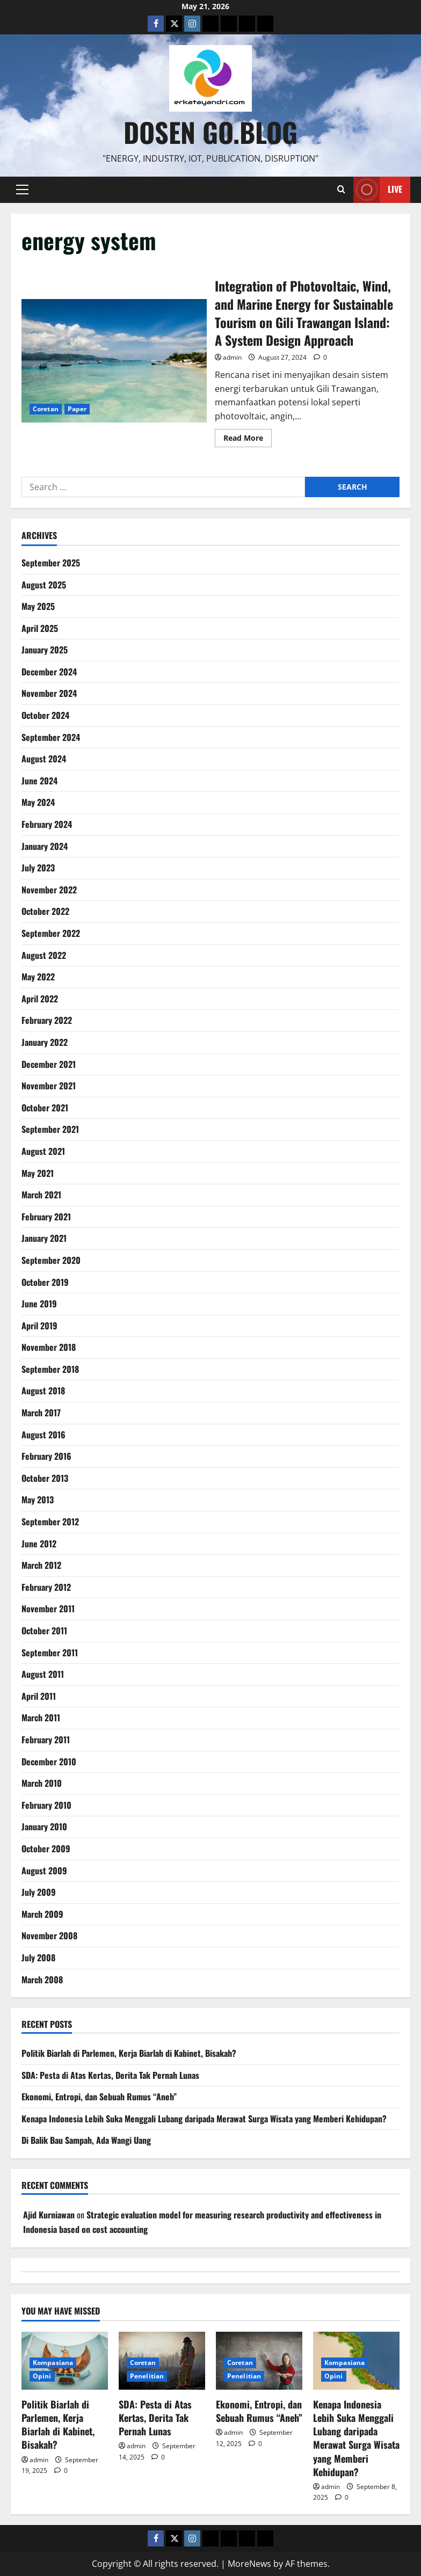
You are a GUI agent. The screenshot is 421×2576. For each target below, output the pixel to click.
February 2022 (46, 1020)
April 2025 (39, 628)
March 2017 (41, 1412)
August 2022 (43, 955)
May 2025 (38, 606)
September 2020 (51, 1260)
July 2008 (38, 1957)
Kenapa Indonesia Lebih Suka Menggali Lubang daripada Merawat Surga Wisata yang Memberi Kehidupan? (204, 2118)
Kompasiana (53, 2362)
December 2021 (48, 1064)
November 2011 (48, 1608)
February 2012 (46, 1587)
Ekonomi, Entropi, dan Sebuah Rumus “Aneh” (99, 2096)
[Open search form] (341, 189)
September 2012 (50, 1521)
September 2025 (50, 562)
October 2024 (45, 715)
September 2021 (50, 1129)
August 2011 (42, 1674)
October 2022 (45, 911)
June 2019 (39, 1303)
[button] (22, 189)
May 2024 (38, 802)
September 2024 (50, 737)
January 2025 (44, 649)
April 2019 (39, 1325)
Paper (77, 408)
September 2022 (50, 933)
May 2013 (37, 1499)
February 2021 (46, 1216)
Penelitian (147, 2376)
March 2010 (41, 1783)
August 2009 (44, 1870)
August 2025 (43, 584)
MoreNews (249, 2564)
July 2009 (38, 1892)
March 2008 (42, 1979)
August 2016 (43, 1434)
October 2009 (45, 1848)
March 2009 (42, 1914)
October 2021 (44, 1107)
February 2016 (46, 1456)
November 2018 (48, 1347)
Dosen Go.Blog (210, 131)
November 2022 (49, 889)
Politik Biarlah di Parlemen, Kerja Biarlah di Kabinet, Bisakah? (128, 2053)
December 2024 (49, 671)
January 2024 (44, 846)
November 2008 (49, 1935)
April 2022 (39, 998)
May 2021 (37, 1173)
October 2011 (44, 1630)
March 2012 (41, 1565)
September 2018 (50, 1369)
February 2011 (45, 1739)
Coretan (46, 408)
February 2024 (46, 824)
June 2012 (38, 1543)
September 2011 (49, 1652)
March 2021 (41, 1194)
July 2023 (38, 867)
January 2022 (44, 1042)
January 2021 (44, 1238)
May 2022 (38, 976)
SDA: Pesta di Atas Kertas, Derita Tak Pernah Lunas (110, 2075)
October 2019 (45, 1282)
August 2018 (43, 1390)
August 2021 (43, 1151)
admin (232, 357)
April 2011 (38, 1696)
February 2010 (46, 1805)
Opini (42, 2376)
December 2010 (48, 1761)
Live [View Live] (377, 190)
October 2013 (44, 1478)
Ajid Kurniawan (49, 2214)
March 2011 (40, 1717)
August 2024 (43, 758)
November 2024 (49, 693)
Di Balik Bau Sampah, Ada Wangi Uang (86, 2140)
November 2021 (48, 1085)
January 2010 (44, 1826)
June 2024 (39, 780)
